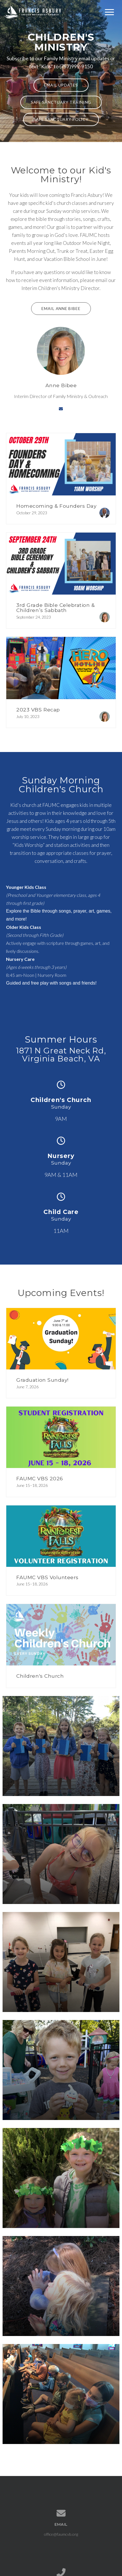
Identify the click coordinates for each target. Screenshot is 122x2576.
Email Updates (61, 85)
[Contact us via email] (61, 2513)
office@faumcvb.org (61, 2534)
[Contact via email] (61, 408)
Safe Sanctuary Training (61, 102)
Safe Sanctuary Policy (61, 119)
